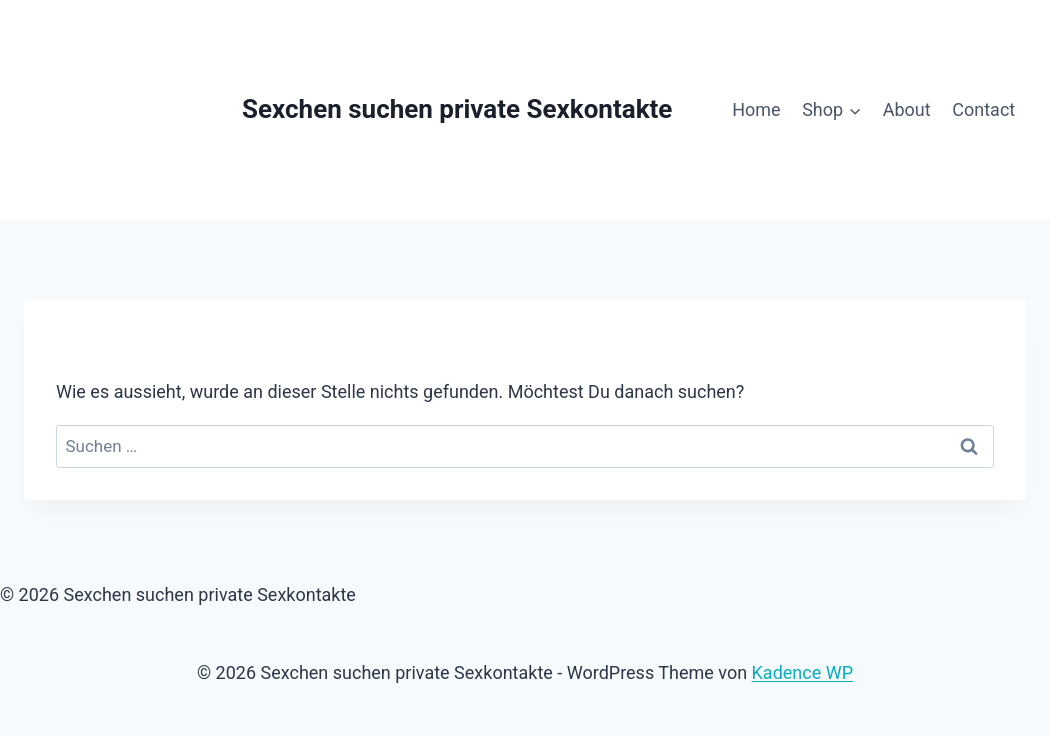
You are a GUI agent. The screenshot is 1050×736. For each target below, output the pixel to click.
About (907, 109)
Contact (983, 109)
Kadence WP (802, 672)
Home (756, 109)
